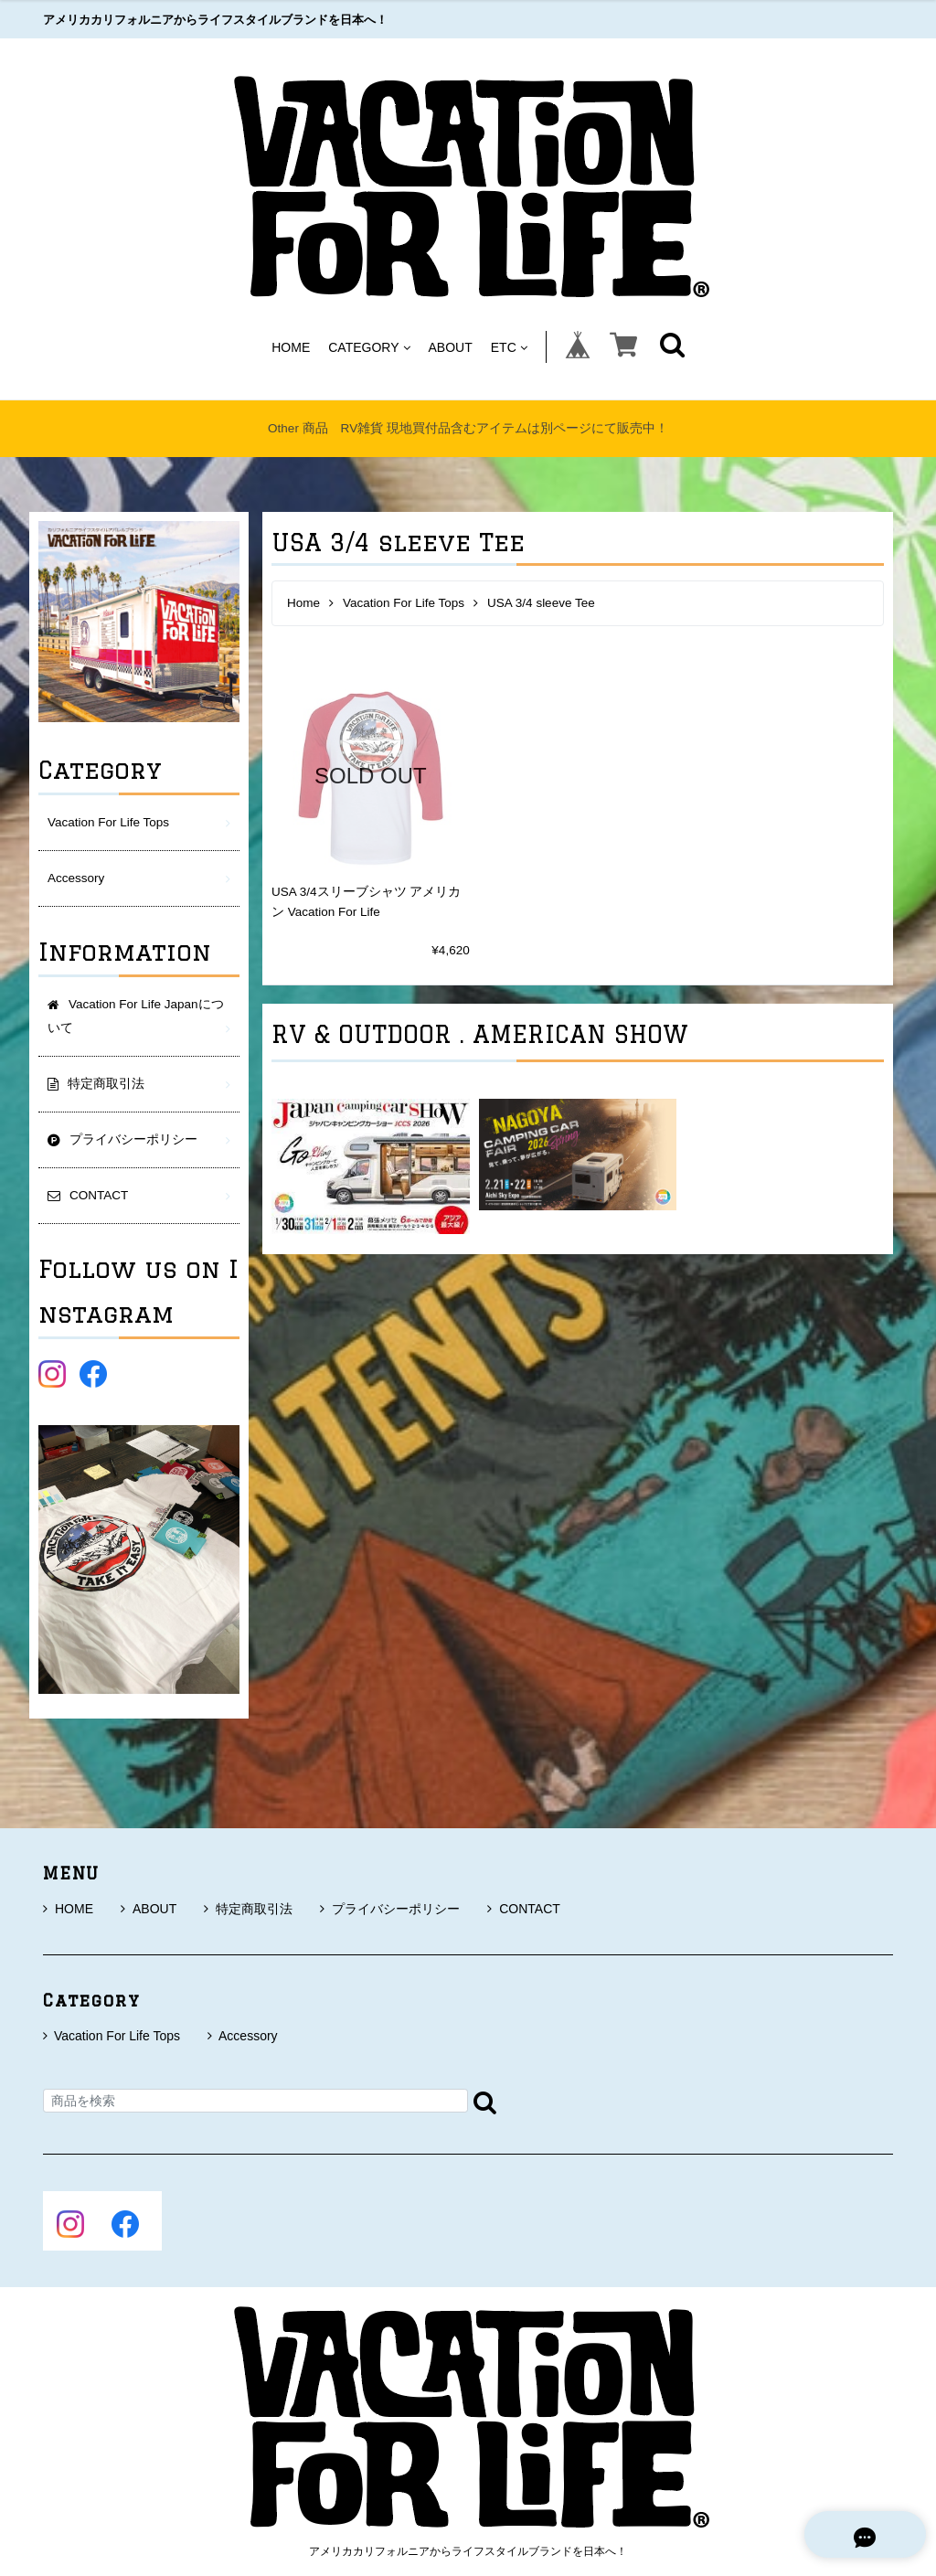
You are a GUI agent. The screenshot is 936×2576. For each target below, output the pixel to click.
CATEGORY (369, 347)
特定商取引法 (248, 1908)
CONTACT (523, 1908)
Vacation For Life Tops (403, 603)
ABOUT (451, 347)
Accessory (76, 878)
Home (303, 603)
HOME (290, 347)
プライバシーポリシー (390, 1908)
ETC (509, 347)
